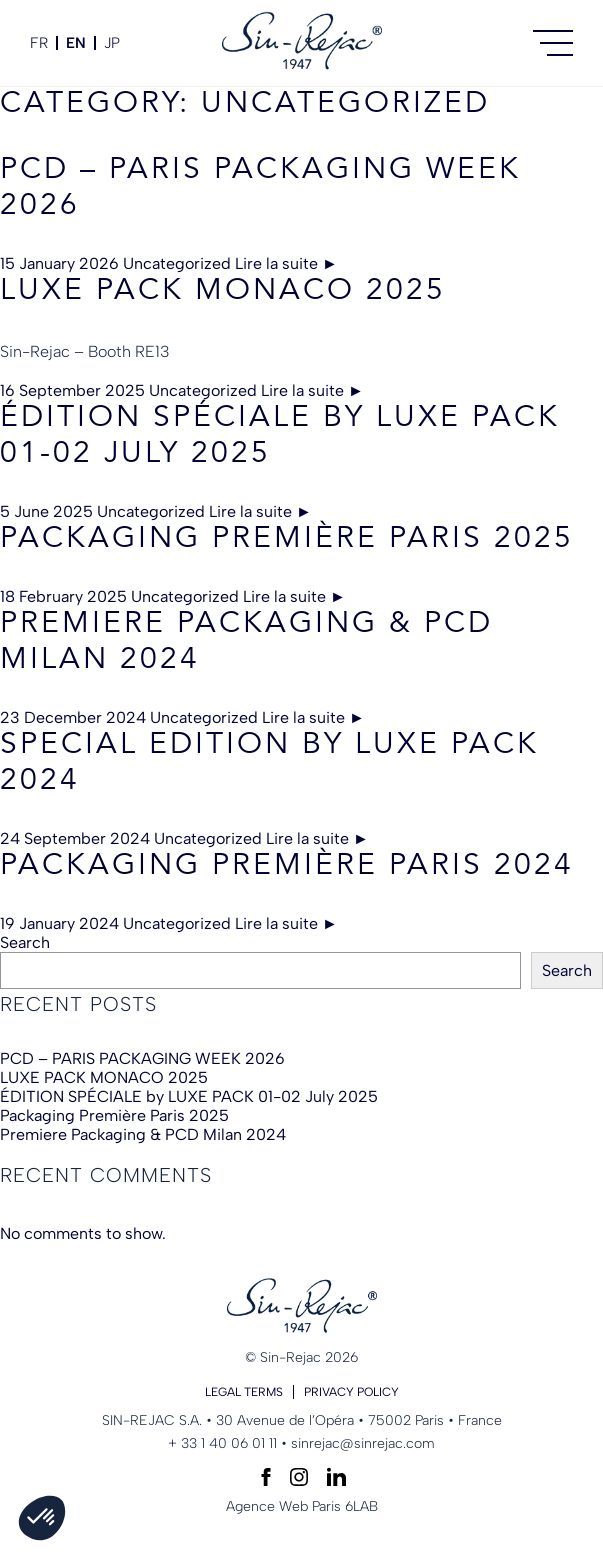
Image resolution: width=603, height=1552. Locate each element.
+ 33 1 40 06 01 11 (222, 1443)
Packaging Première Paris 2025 (287, 539)
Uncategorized (177, 263)
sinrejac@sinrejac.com (363, 1443)
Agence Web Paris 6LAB (302, 1506)
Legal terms (244, 1392)
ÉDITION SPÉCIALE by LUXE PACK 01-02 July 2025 (189, 1096)
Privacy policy (351, 1392)
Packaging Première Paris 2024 (287, 866)
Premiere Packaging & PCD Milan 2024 (143, 1134)
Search (25, 942)
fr (39, 43)
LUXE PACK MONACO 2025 (223, 291)
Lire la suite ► (286, 263)
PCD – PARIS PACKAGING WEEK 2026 (142, 1058)
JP (112, 43)
